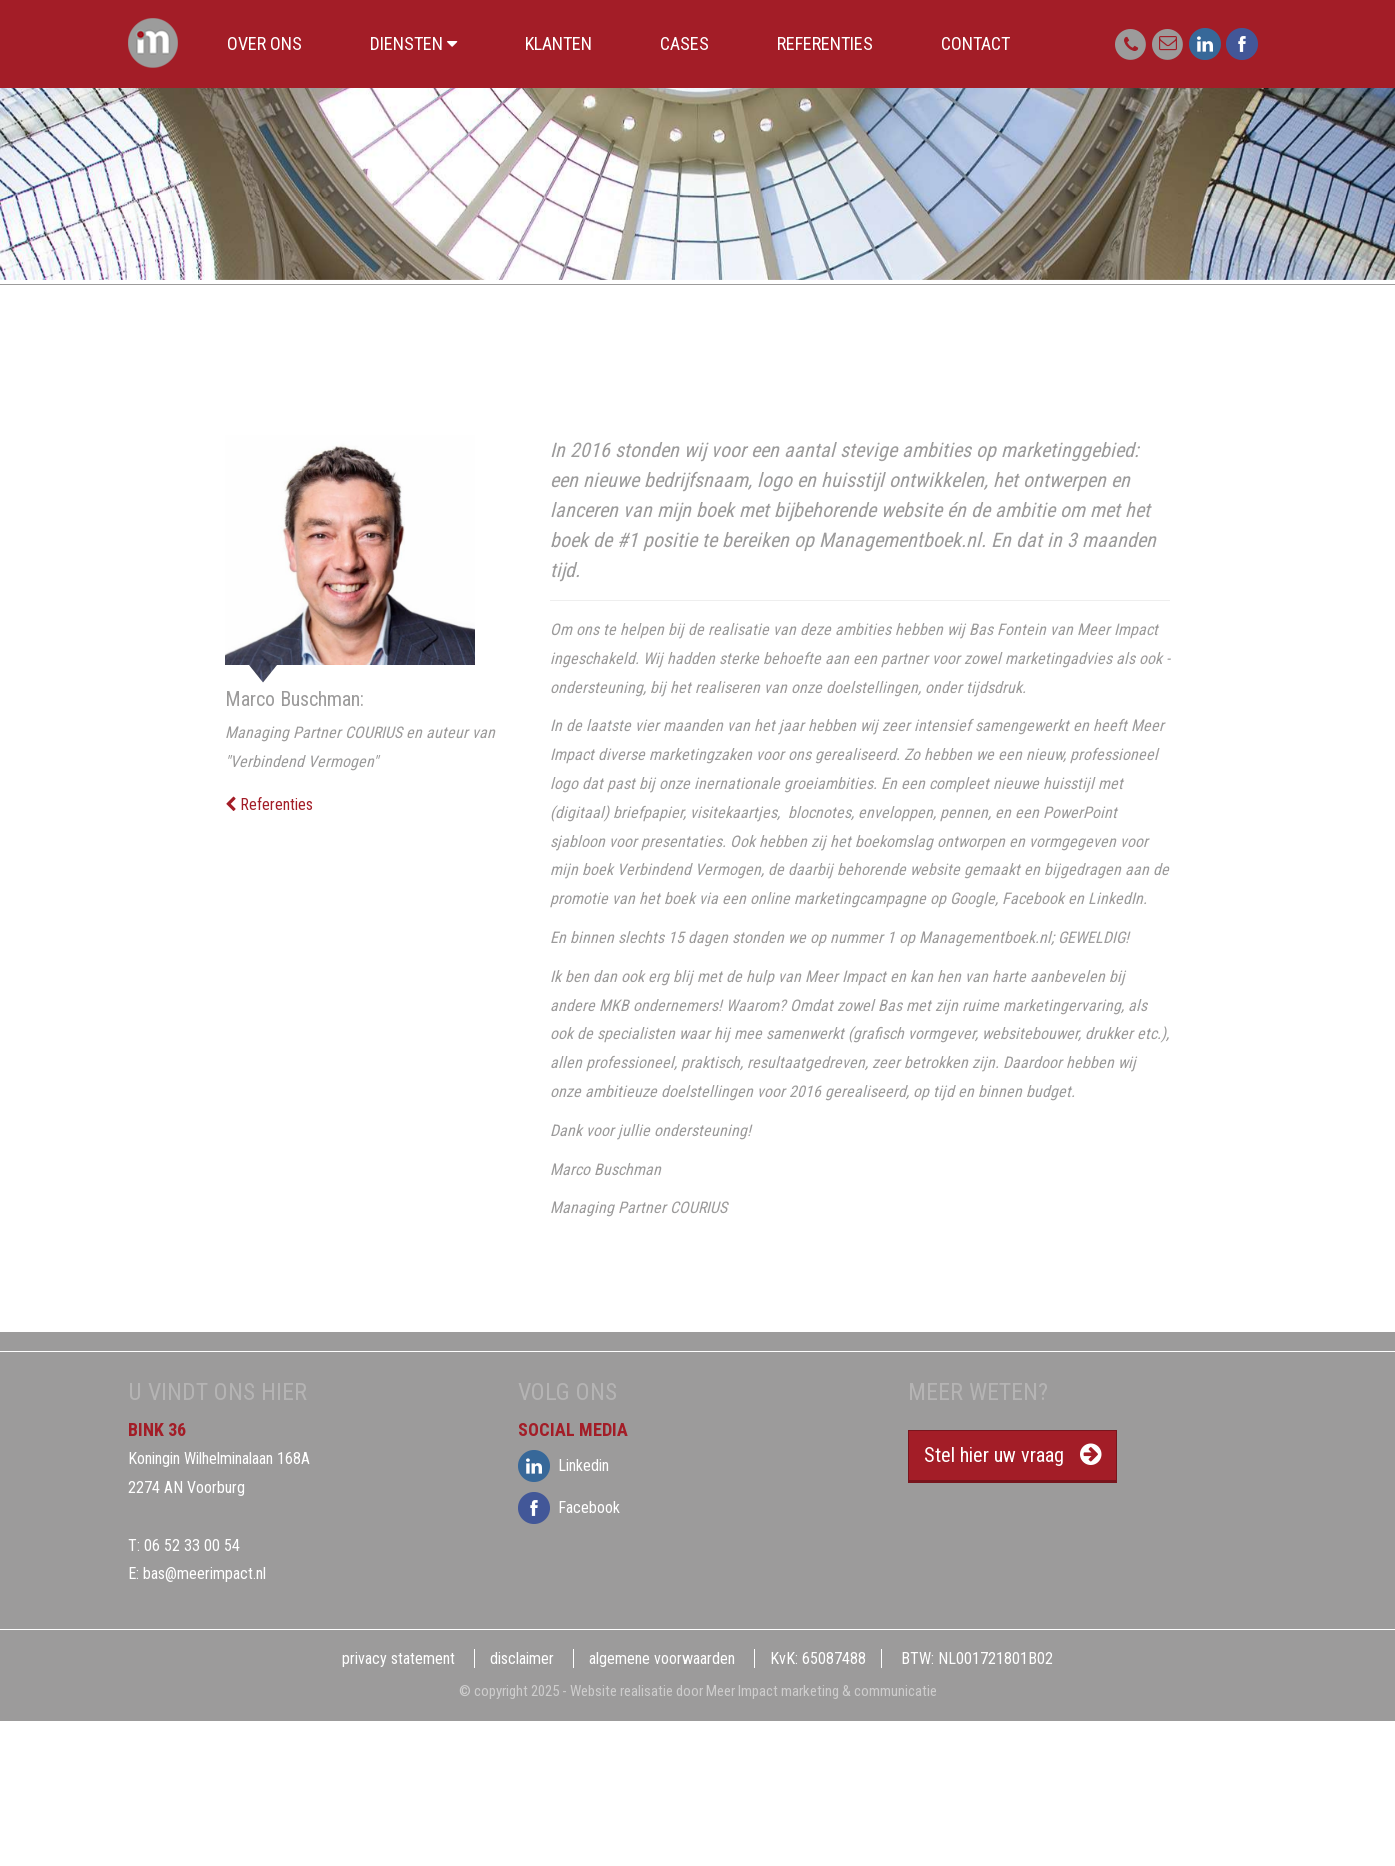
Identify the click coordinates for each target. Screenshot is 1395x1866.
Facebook (538, 1508)
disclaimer (522, 1658)
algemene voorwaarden (662, 1658)
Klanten (558, 43)
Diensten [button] (413, 43)
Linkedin (538, 1466)
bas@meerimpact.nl (204, 1573)
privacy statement (398, 1658)
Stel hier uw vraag (994, 1455)
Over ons (264, 43)
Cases (684, 43)
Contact (975, 43)
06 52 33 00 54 (192, 1545)
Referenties (825, 43)
